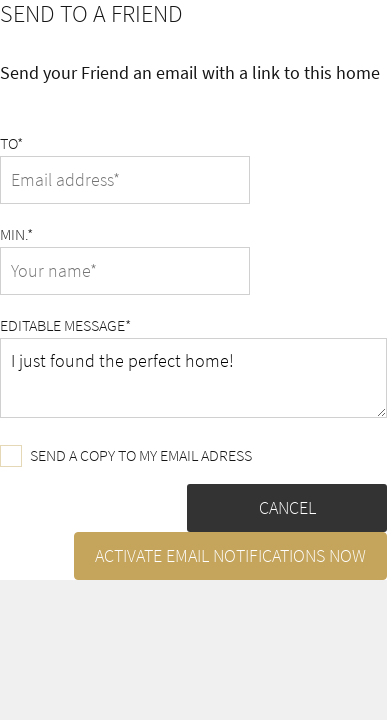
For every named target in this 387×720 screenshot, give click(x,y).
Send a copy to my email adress (126, 456)
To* (11, 143)
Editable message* (65, 325)
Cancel (287, 507)
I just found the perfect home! (193, 378)
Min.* (16, 234)
